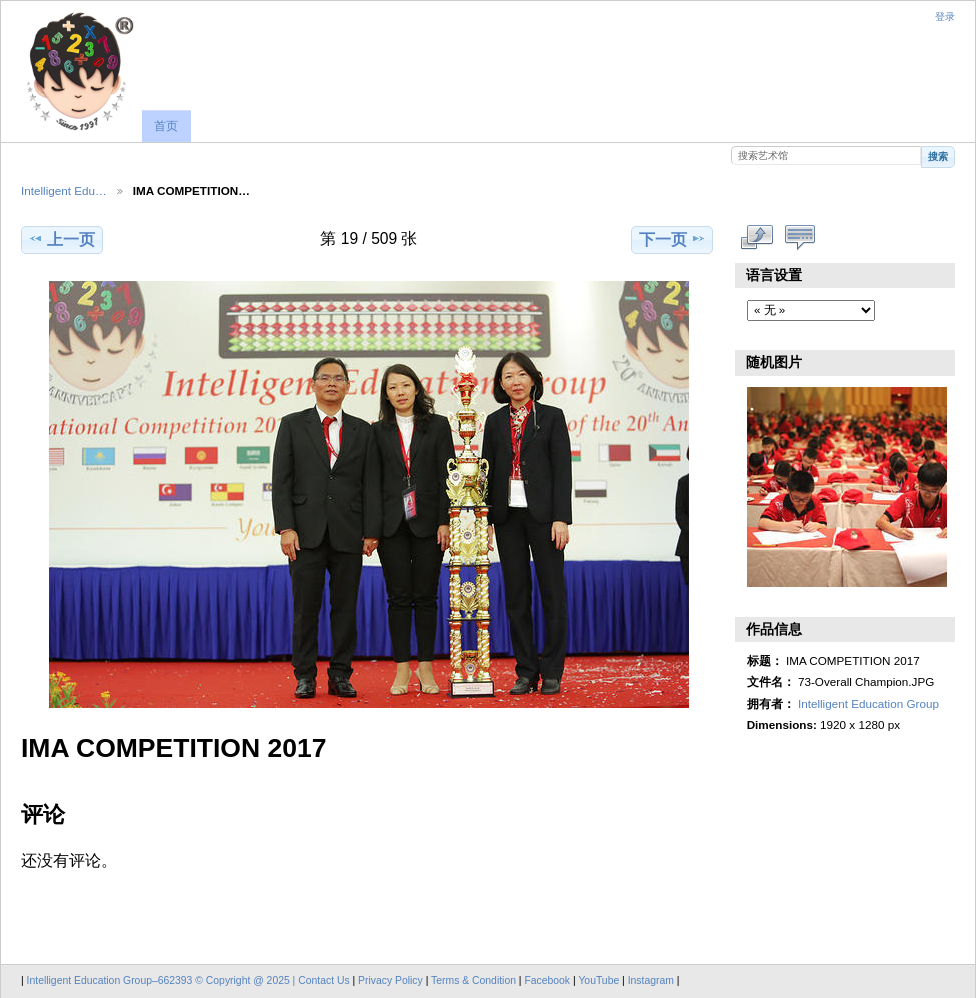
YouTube (598, 980)
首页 (166, 126)
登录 (945, 16)
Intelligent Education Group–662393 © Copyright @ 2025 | (163, 980)
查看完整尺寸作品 (757, 237)
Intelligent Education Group (868, 703)
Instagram (652, 980)
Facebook (547, 980)
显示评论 (800, 237)
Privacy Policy (390, 980)
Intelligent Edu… (64, 190)
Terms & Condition (473, 980)
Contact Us (323, 980)
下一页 (672, 239)
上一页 (61, 239)
